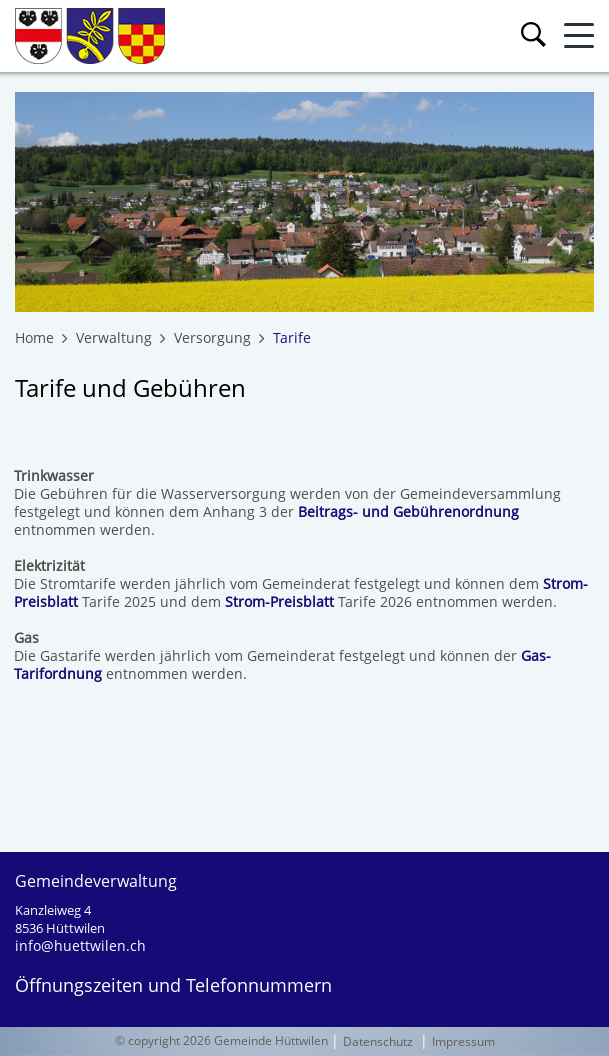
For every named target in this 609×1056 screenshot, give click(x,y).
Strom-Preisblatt (279, 601)
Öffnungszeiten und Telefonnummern (173, 985)
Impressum (463, 1041)
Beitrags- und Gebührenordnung (408, 511)
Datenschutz (378, 1041)
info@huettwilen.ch (80, 945)
